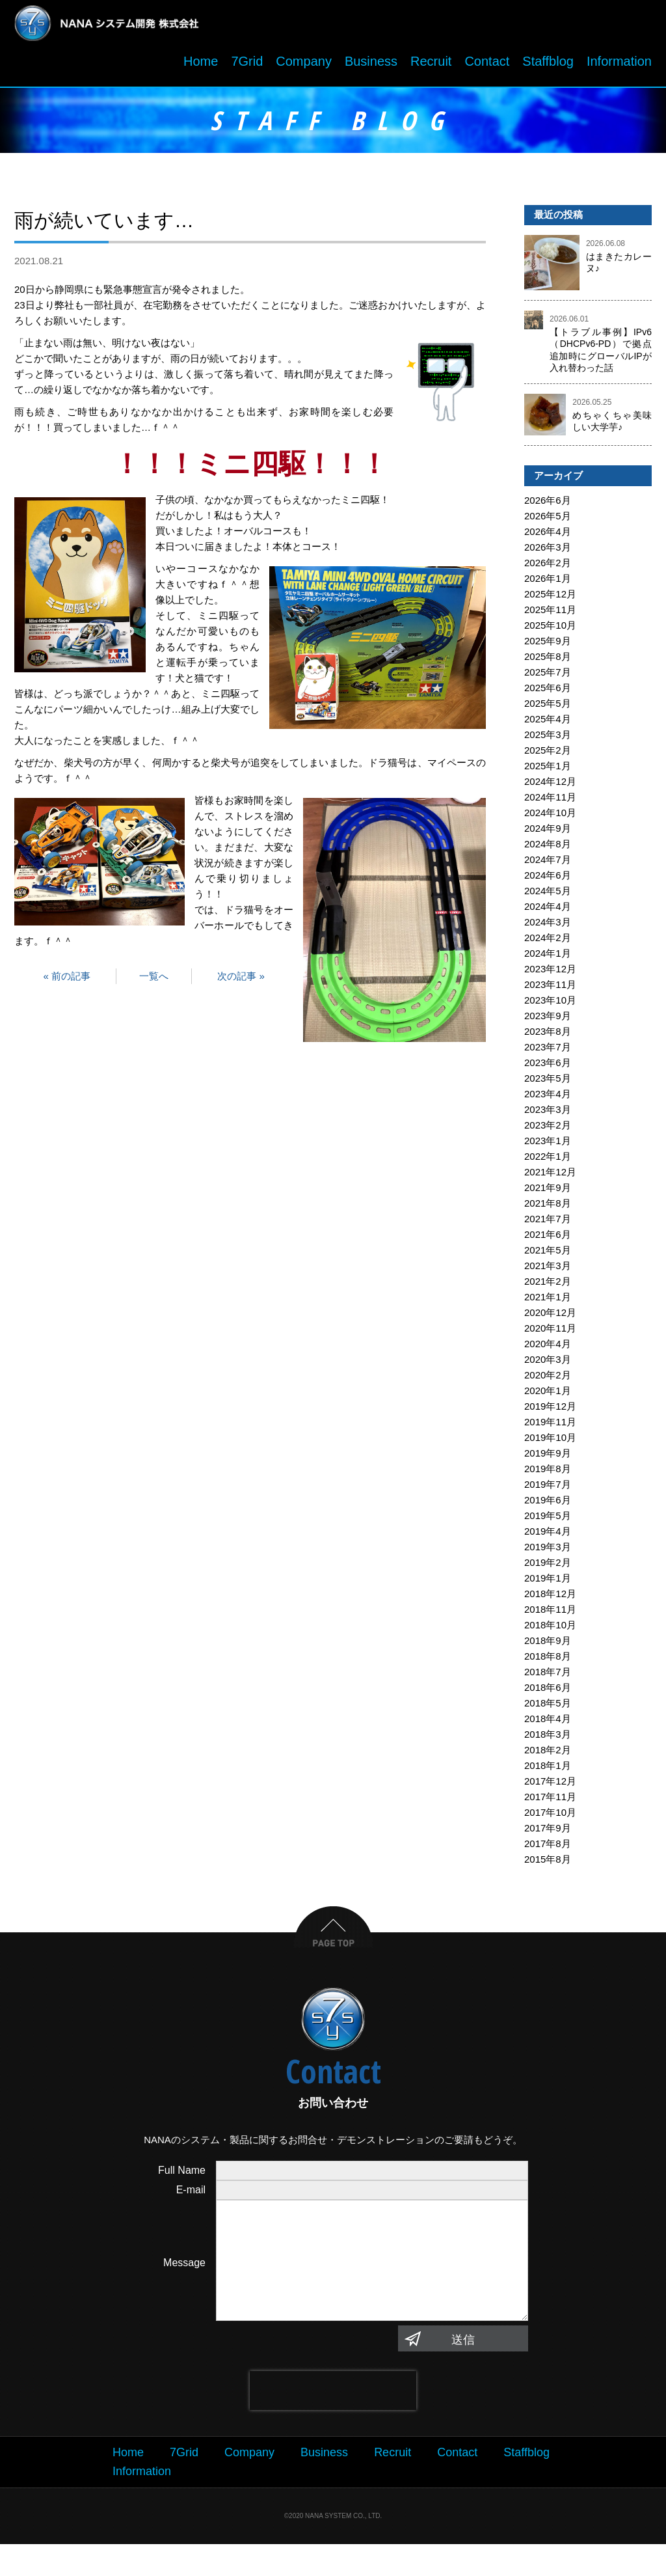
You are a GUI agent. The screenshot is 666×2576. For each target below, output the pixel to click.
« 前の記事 (66, 982)
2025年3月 (547, 740)
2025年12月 (550, 599)
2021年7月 (547, 1224)
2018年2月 (547, 1755)
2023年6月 (547, 1068)
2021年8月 (547, 1208)
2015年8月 (547, 1864)
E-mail (191, 2195)
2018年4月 (547, 1724)
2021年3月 (547, 1271)
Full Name (182, 2176)
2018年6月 (547, 1693)
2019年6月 (547, 1505)
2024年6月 (547, 880)
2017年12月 (550, 1786)
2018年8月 (547, 1661)
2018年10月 (550, 1630)
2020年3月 (547, 1365)
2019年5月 (547, 1521)
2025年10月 (550, 631)
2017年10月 (550, 1818)
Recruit (430, 67)
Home (200, 67)
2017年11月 (550, 1802)
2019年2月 (547, 1568)
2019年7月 (547, 1490)
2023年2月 (547, 1130)
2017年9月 (547, 1833)
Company (304, 67)
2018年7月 (547, 1677)
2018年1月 (547, 1771)
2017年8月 (547, 1849)
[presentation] (333, 2422)
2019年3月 (547, 1552)
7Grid (247, 67)
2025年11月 (550, 615)
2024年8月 (547, 849)
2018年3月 (547, 1740)
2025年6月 (547, 693)
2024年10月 (550, 818)
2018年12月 (550, 1599)
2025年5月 (547, 709)
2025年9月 (547, 646)
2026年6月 (547, 506)
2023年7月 (547, 1052)
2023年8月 (547, 1037)
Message (184, 2281)
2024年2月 (547, 943)
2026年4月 (547, 537)
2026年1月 (547, 584)
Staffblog (548, 67)
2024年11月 (550, 802)
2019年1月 (547, 1583)
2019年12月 (550, 1412)
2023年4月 (547, 1099)
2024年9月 (547, 834)
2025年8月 (547, 662)
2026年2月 (547, 568)
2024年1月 (547, 959)
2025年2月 (547, 755)
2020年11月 (550, 1333)
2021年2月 (547, 1287)
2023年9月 (547, 1021)
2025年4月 (547, 724)
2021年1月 (547, 1302)
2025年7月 (547, 677)
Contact (486, 67)
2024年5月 (547, 896)
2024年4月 (547, 912)
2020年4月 (547, 1349)
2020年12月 (550, 1318)
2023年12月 (550, 974)
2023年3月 (547, 1115)
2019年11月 (550, 1427)
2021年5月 (547, 1255)
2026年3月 (547, 552)
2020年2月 (547, 1380)
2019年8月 (547, 1474)
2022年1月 (547, 1162)
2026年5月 (547, 521)
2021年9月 (547, 1193)
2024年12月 (550, 787)
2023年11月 (550, 990)
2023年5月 (547, 1083)
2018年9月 (547, 1646)
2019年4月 (547, 1536)
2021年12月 (550, 1177)
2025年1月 (547, 771)
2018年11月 (550, 1615)
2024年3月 (547, 927)
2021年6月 (547, 1240)
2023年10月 (550, 1005)
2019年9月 (547, 1458)
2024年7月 (547, 865)
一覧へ (153, 982)
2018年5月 (547, 1708)
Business (371, 67)
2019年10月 (550, 1443)
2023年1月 (547, 1146)
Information (619, 67)
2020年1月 (547, 1396)
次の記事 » (241, 982)
